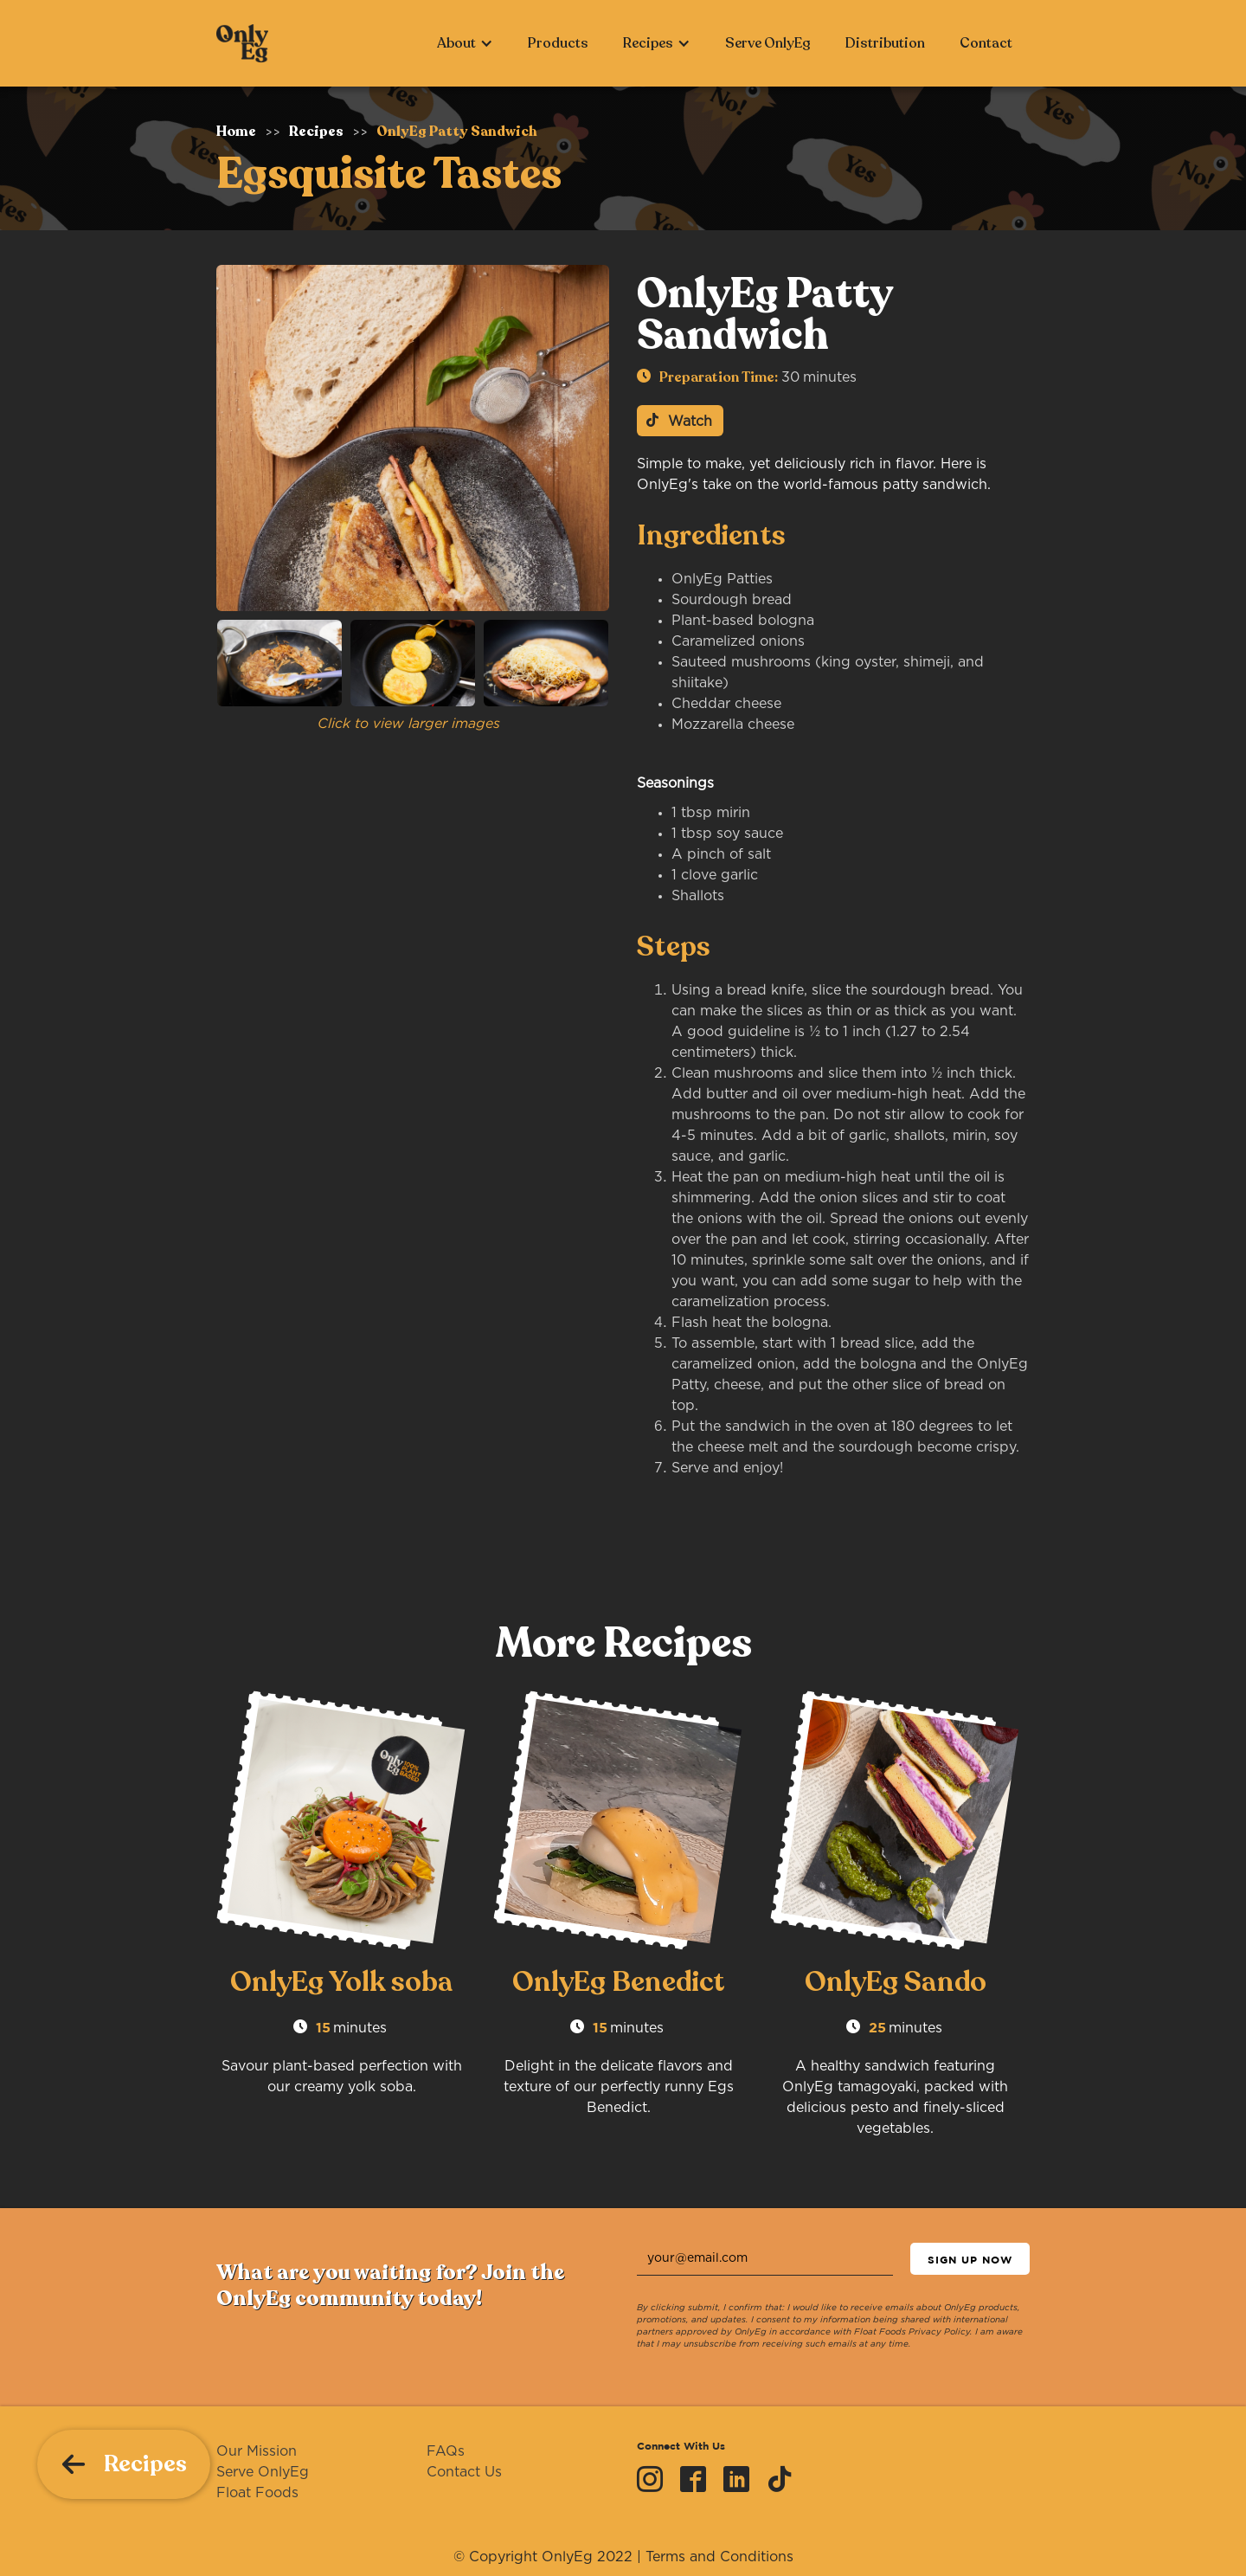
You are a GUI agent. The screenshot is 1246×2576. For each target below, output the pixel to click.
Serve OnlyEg (768, 43)
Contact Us (464, 2472)
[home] (242, 43)
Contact (986, 43)
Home (236, 131)
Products (558, 43)
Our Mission (256, 2451)
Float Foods (257, 2493)
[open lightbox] (412, 438)
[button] (465, 43)
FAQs (446, 2451)
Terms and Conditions (719, 2557)
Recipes (316, 131)
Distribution (885, 43)
